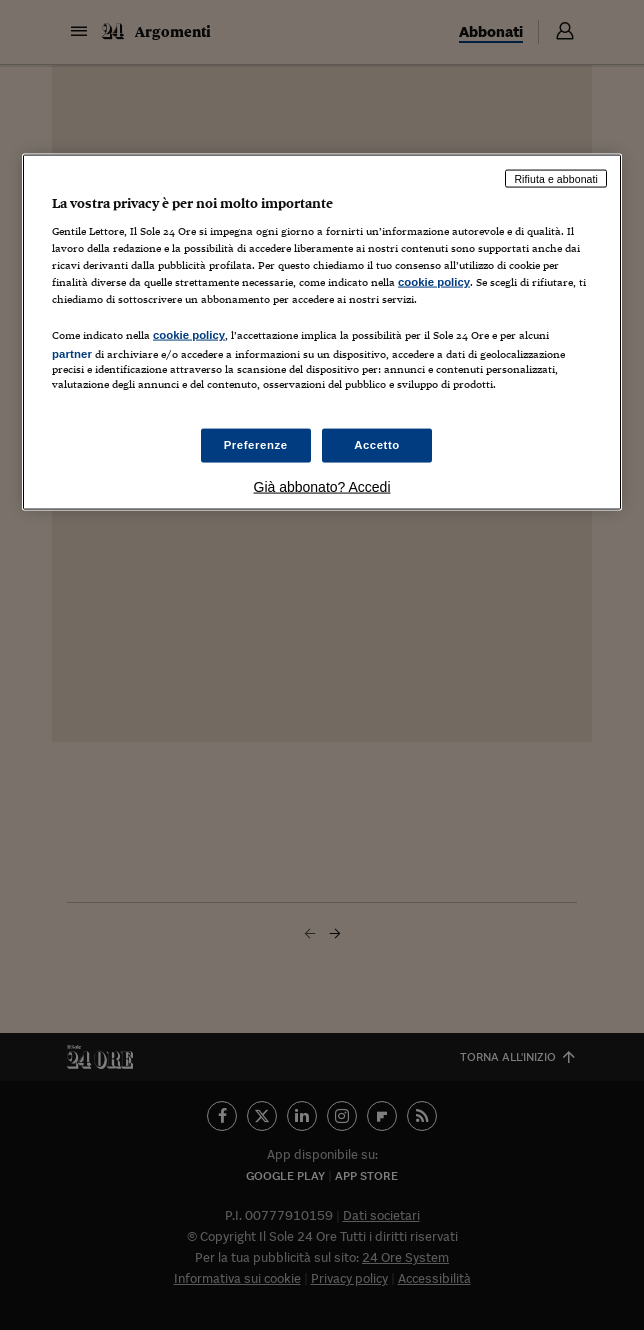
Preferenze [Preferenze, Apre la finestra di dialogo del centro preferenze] (256, 444)
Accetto (377, 444)
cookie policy (434, 282)
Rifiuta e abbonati (556, 178)
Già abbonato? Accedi (322, 486)
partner (72, 354)
